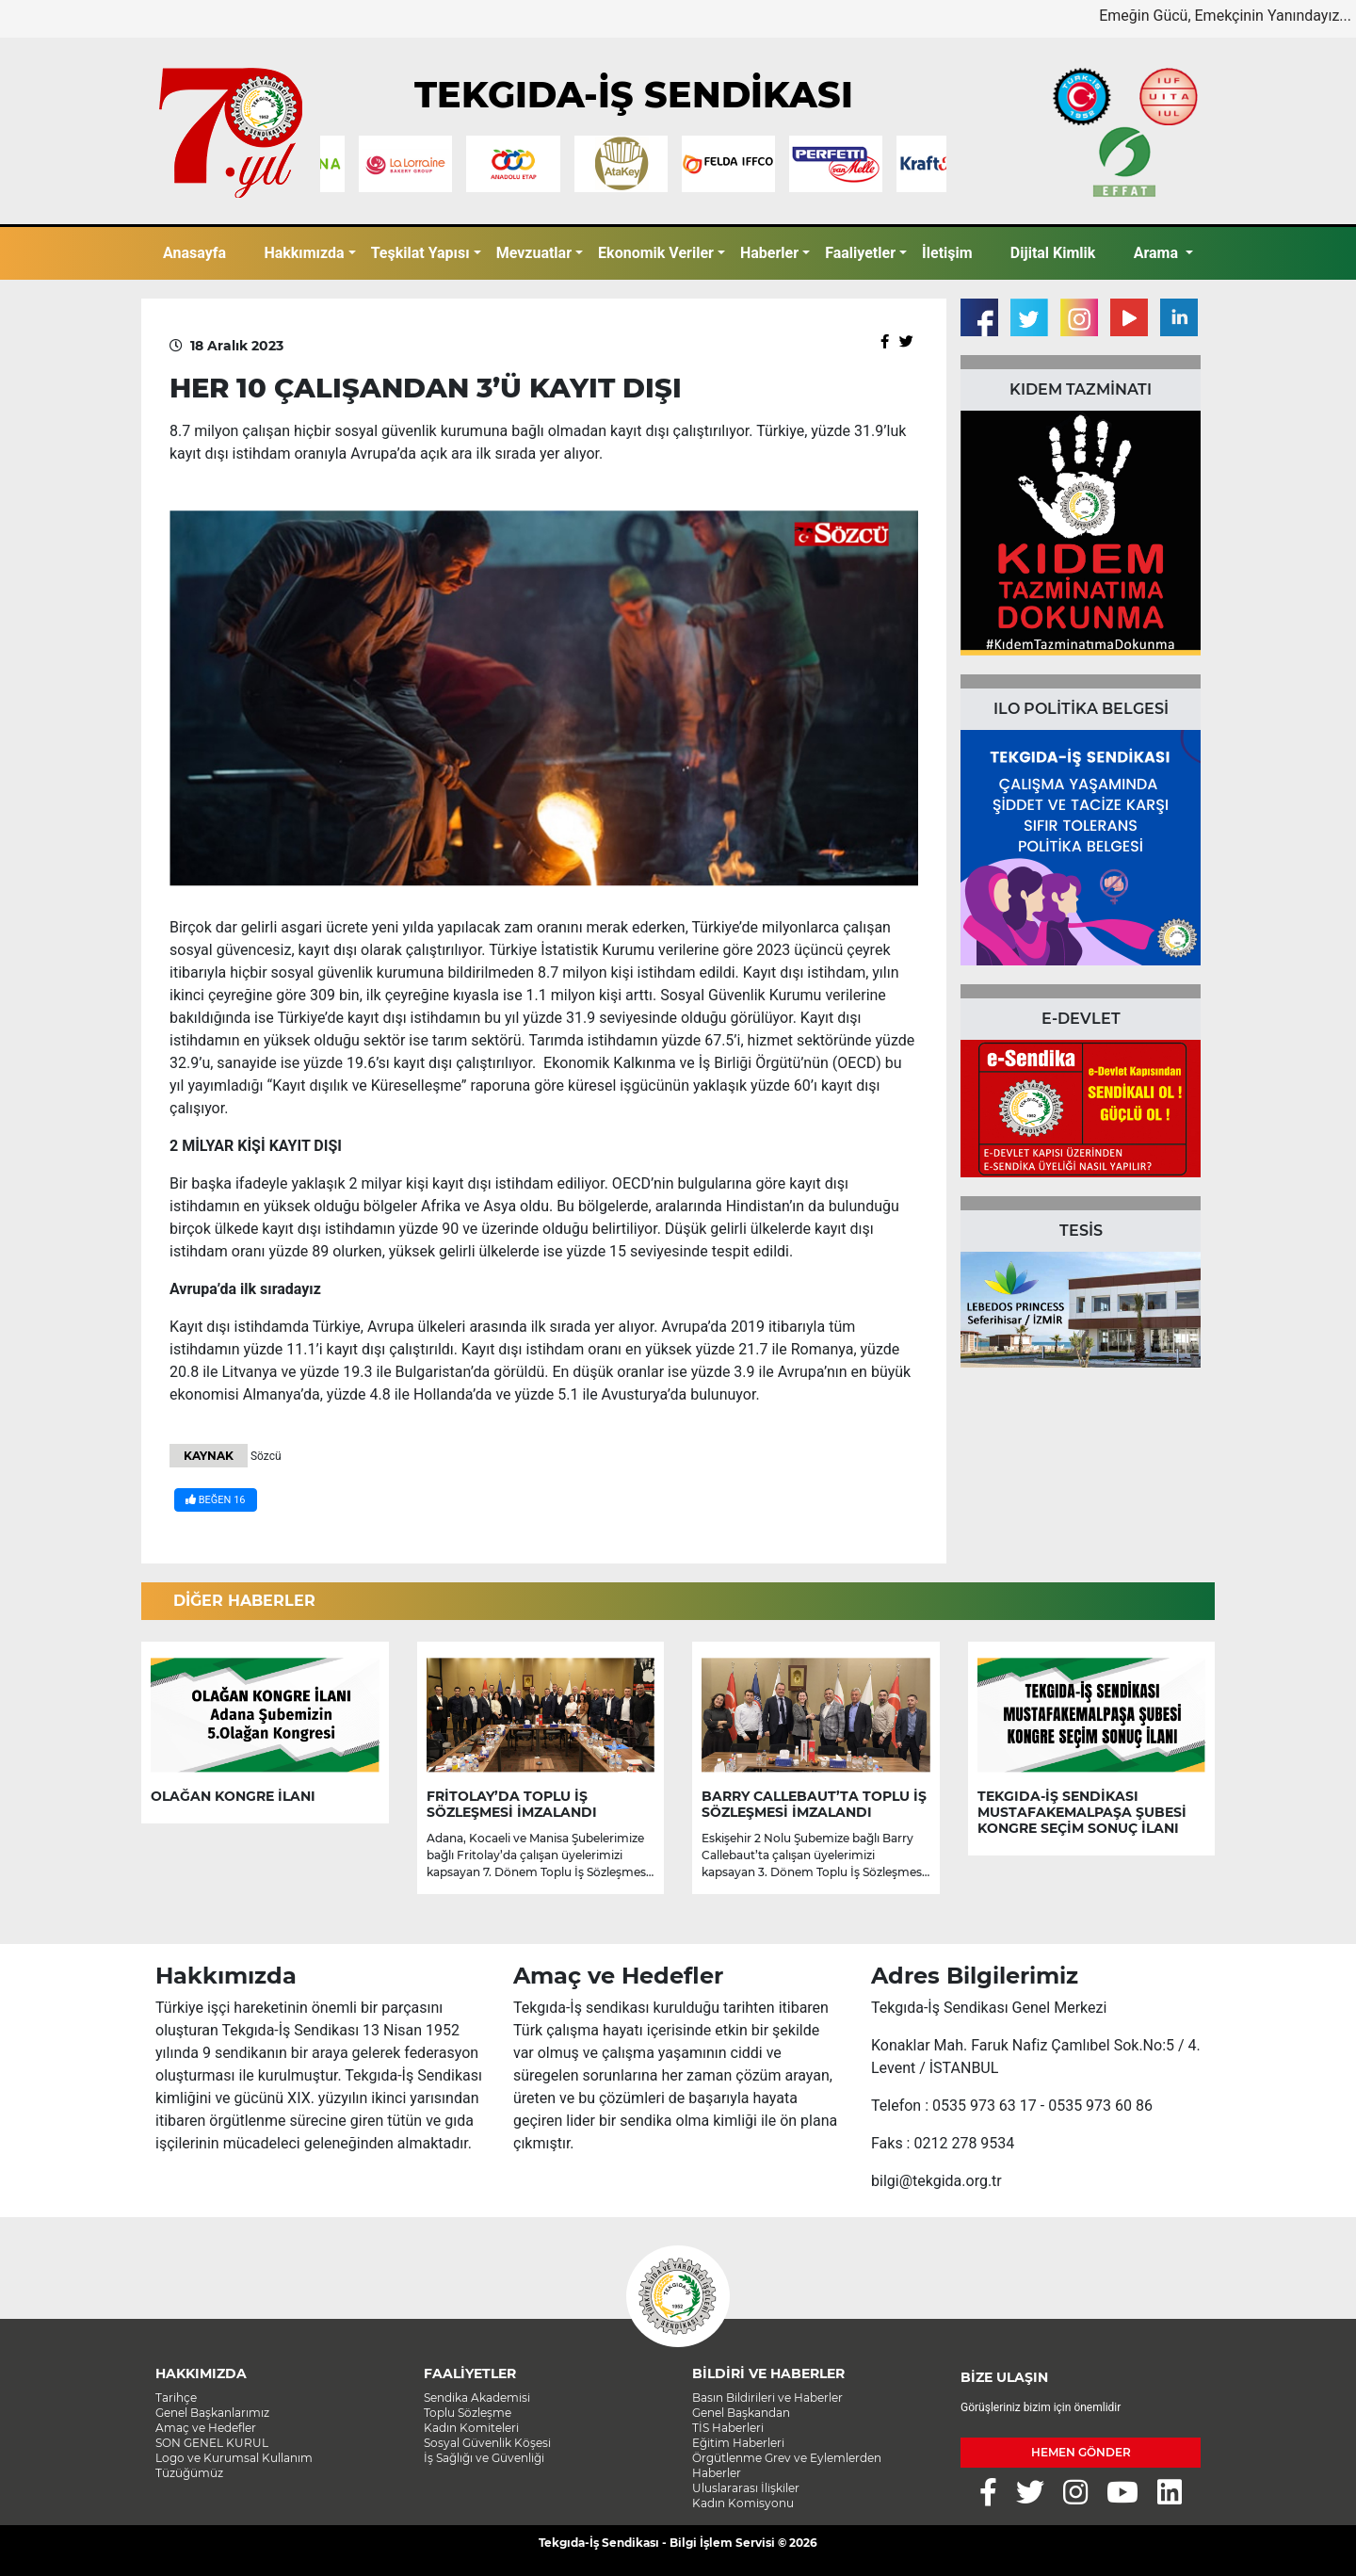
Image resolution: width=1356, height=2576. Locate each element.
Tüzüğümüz (189, 2473)
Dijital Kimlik (1053, 253)
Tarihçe (176, 2397)
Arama (1158, 253)
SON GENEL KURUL (211, 2443)
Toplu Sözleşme (467, 2413)
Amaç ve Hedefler (205, 2428)
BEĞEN (216, 1500)
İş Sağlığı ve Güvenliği (484, 2458)
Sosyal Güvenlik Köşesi (487, 2443)
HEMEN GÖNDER (1081, 2452)
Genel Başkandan (741, 2413)
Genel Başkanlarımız (212, 2413)
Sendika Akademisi (477, 2397)
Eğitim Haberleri (738, 2443)
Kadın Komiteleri (471, 2428)
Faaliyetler (860, 253)
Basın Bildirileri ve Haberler (767, 2397)
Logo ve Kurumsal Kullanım (234, 2458)
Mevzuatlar (534, 253)
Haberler (769, 253)
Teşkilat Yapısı (420, 253)
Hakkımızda (304, 253)
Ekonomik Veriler (656, 253)
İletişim (947, 253)
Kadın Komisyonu (743, 2503)
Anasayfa (194, 253)
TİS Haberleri (728, 2428)
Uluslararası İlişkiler (745, 2488)
